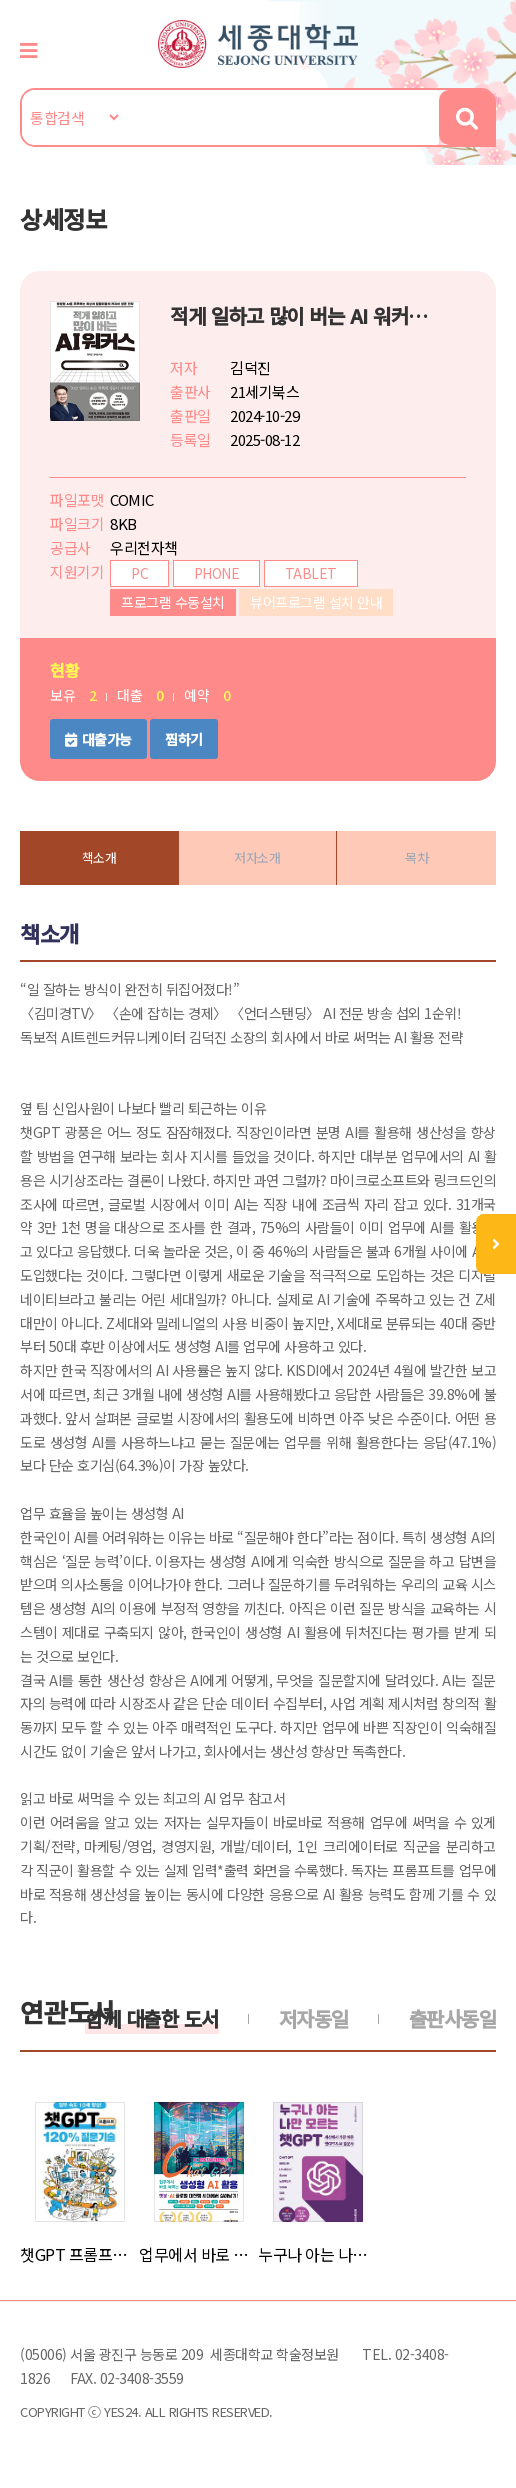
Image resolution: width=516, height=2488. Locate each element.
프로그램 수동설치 (173, 602)
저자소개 (257, 857)
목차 (416, 857)
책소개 (99, 857)
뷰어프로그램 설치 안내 (316, 602)
